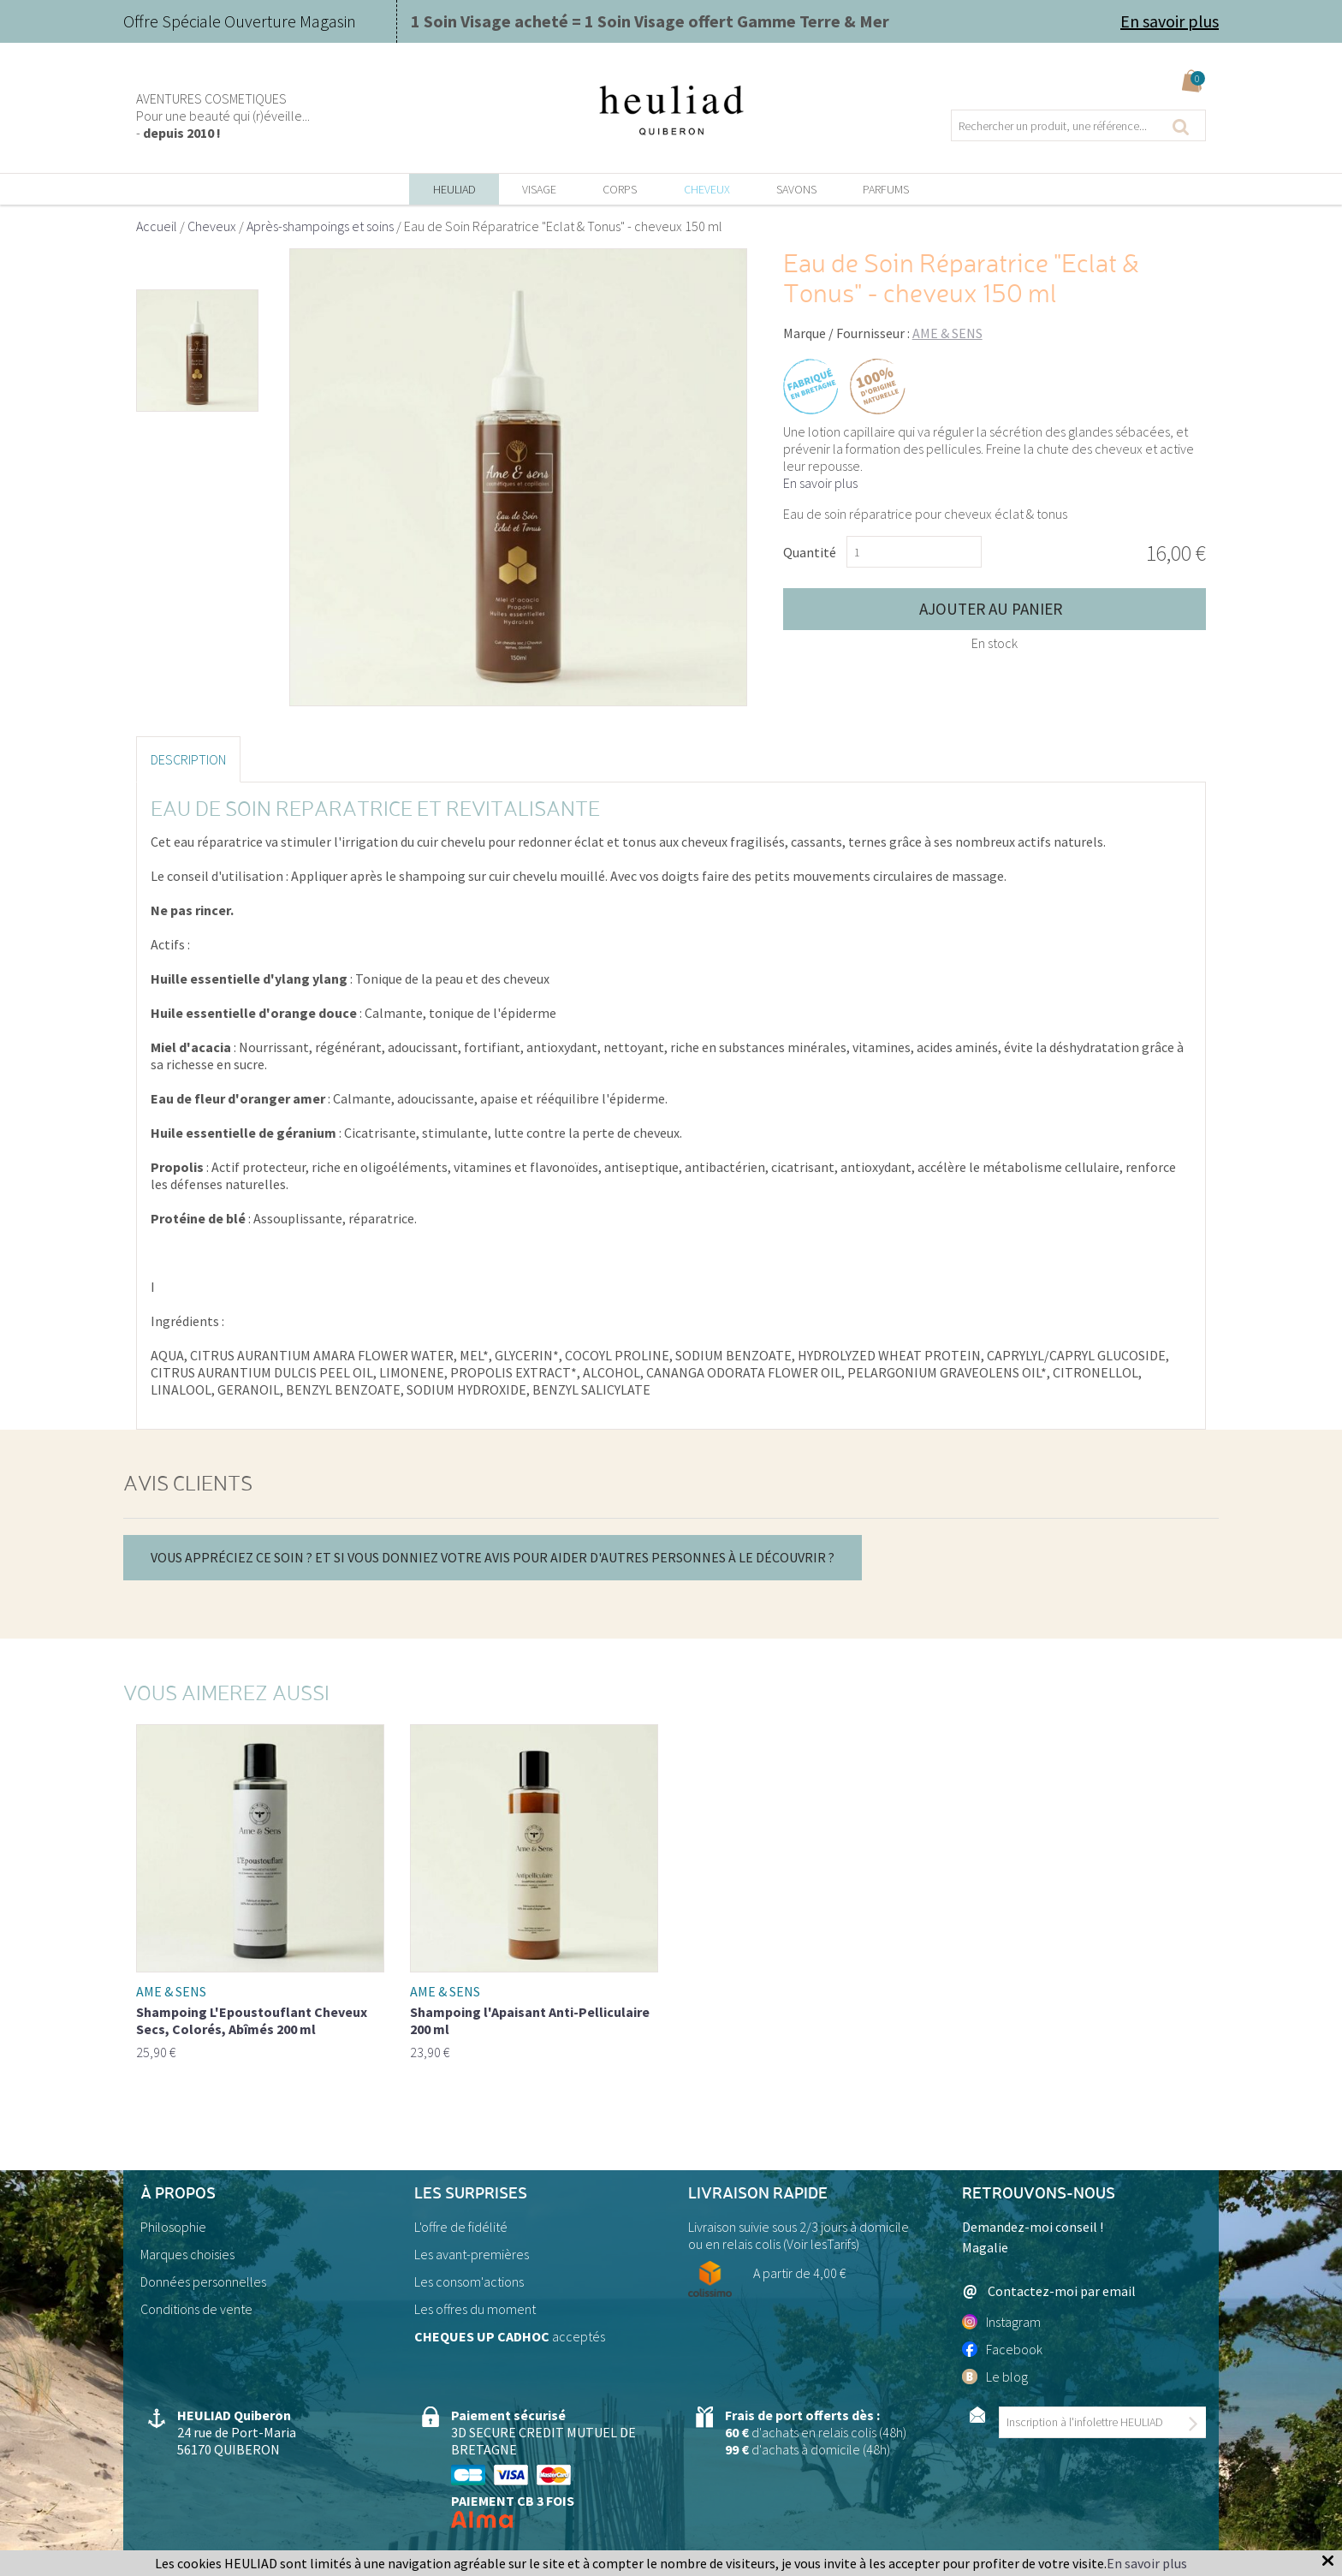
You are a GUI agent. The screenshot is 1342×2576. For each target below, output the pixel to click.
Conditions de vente (196, 2308)
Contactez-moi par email (1049, 2291)
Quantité (809, 552)
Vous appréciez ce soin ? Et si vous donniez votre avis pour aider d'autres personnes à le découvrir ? (492, 1557)
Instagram (1001, 2321)
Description (188, 759)
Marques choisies (187, 2254)
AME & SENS (947, 333)
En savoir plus (1169, 21)
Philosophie (173, 2226)
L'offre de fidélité (461, 2226)
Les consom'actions (469, 2281)
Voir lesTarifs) (823, 2243)
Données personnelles (203, 2281)
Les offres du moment (475, 2308)
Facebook (1002, 2349)
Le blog (995, 2376)
